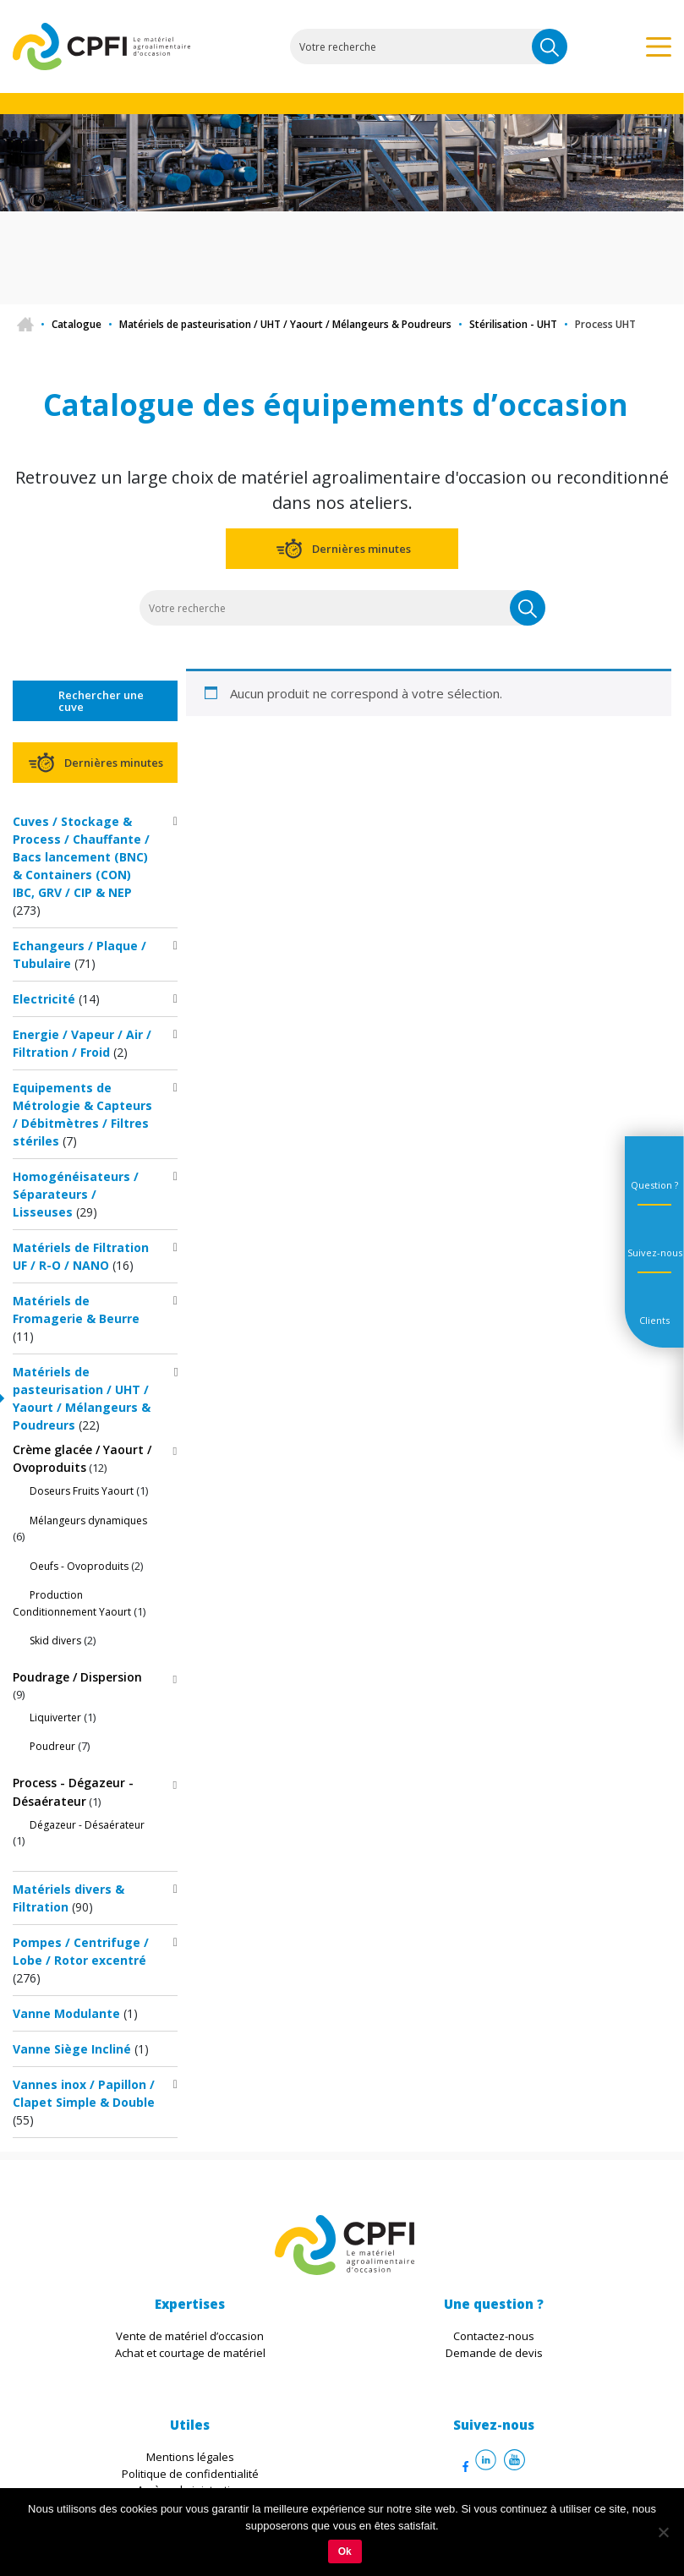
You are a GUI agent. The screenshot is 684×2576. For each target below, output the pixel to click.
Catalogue (76, 324)
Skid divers (55, 1640)
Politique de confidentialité (190, 2473)
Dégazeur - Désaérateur (87, 1825)
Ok (345, 2551)
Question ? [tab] (654, 1185)
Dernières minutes (361, 548)
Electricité (44, 999)
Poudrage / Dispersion (77, 1677)
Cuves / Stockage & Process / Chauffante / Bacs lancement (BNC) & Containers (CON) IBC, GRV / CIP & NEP (81, 856)
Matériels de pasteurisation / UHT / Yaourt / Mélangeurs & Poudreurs (285, 324)
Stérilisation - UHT (513, 324)
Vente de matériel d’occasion (190, 2336)
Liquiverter (55, 1717)
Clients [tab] (654, 1320)
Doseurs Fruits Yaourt (82, 1491)
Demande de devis (494, 2352)
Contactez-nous (493, 2336)
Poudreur (52, 1746)
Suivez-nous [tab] (654, 1252)
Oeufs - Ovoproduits (79, 1566)
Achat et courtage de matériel (190, 2352)
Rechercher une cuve (101, 700)
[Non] (662, 2532)
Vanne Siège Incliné (72, 2049)
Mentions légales (190, 2456)
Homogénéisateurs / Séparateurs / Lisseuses (76, 1194)
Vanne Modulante (66, 2013)
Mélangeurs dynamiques (88, 1520)
